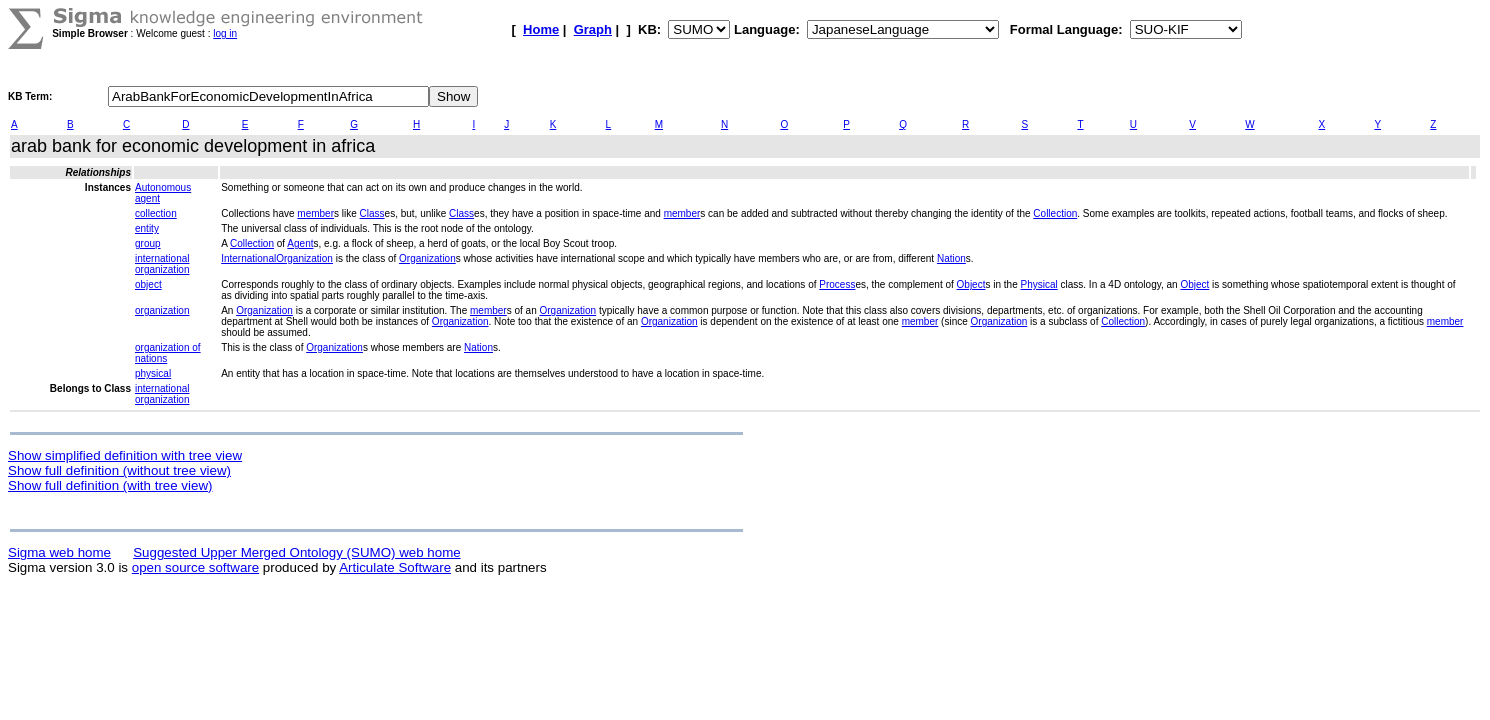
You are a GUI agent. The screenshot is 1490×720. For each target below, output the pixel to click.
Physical (1039, 284)
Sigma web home (59, 552)
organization (162, 310)
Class (372, 213)
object (148, 284)
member (315, 213)
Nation (951, 258)
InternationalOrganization (277, 258)
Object (971, 284)
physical (153, 373)
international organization (162, 264)
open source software (195, 567)
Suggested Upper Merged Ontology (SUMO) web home (296, 552)
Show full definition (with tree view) (110, 485)
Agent (300, 243)
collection (156, 213)
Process (837, 284)
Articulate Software (395, 567)
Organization (427, 258)
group (148, 243)
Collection (1055, 213)
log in (225, 33)
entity (147, 228)
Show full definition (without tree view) (119, 470)
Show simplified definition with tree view (125, 455)
